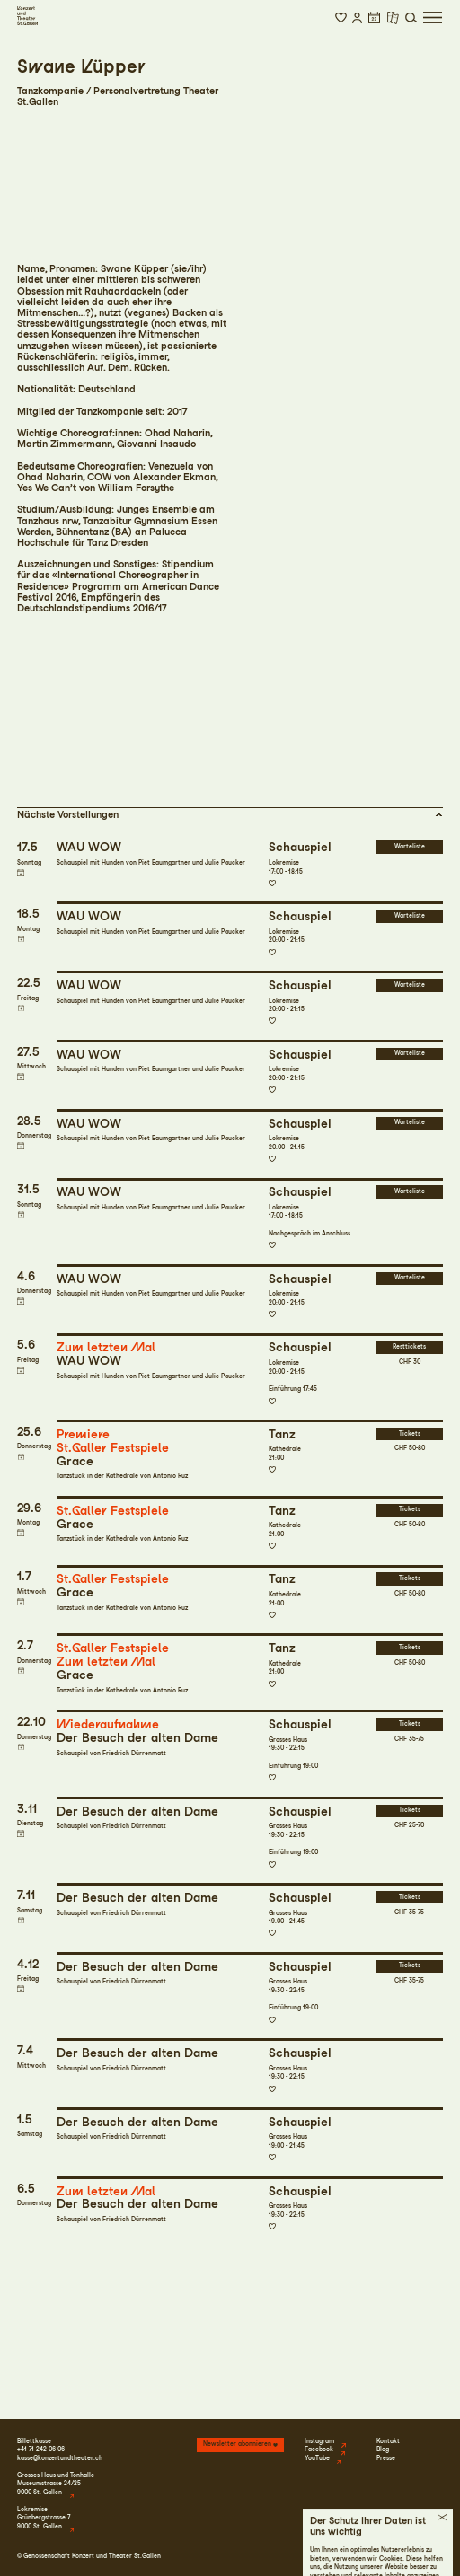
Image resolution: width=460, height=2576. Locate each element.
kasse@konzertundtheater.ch (59, 2458)
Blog (382, 2449)
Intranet (431, 2556)
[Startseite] (27, 15)
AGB (406, 2556)
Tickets (409, 1433)
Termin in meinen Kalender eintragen (20, 872)
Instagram (319, 2441)
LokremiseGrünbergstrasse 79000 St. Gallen (43, 2518)
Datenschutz (375, 2556)
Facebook (319, 2449)
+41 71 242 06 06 (41, 2449)
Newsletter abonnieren (237, 2444)
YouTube (317, 2458)
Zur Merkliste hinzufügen (272, 882)
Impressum (334, 2556)
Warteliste (409, 846)
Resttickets (409, 1346)
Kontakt (388, 2441)
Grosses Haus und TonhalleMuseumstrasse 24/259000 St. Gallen (55, 2484)
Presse (385, 2458)
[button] (341, 18)
